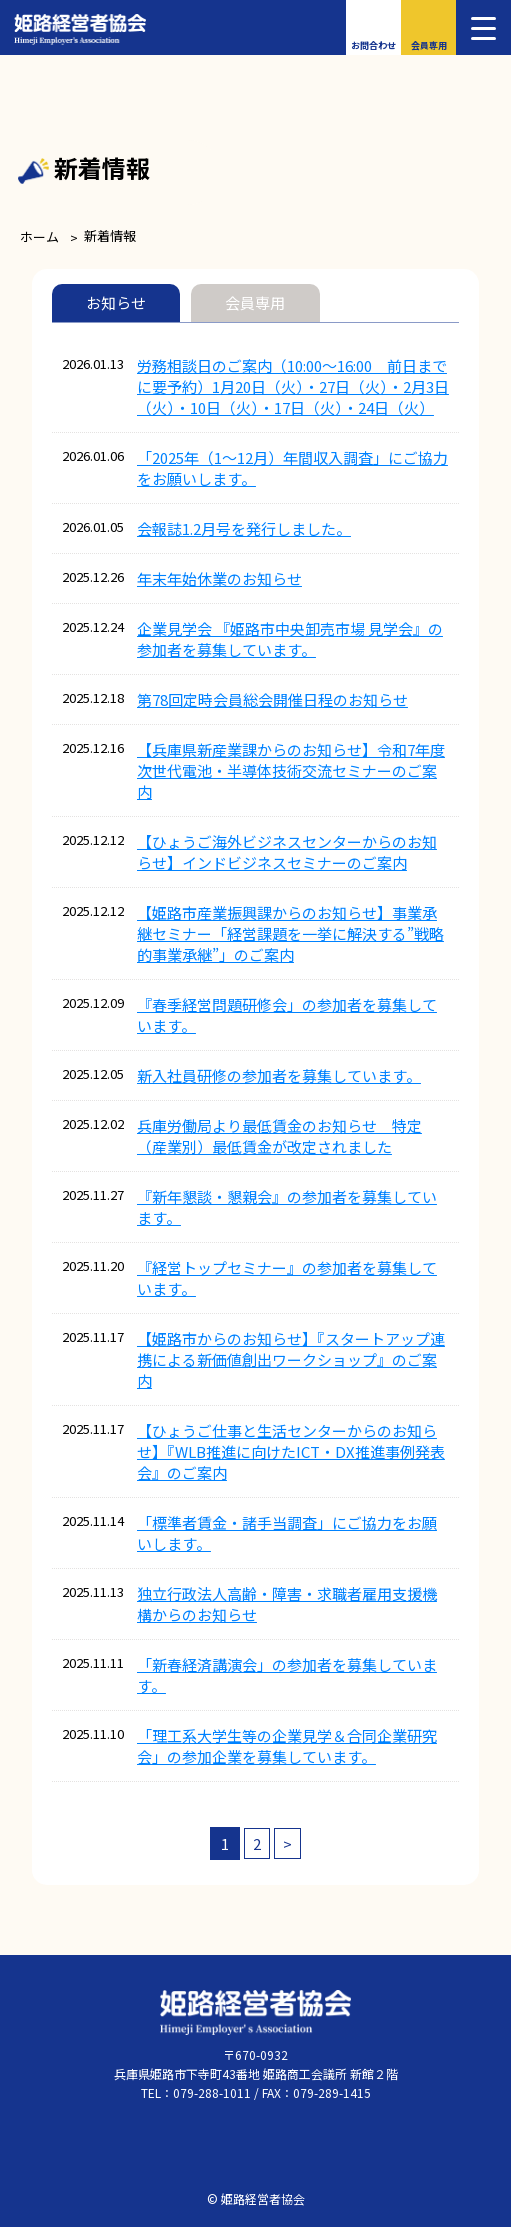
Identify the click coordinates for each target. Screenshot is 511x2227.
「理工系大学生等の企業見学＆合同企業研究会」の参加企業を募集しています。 (287, 1746)
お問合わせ (373, 45)
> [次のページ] (287, 1843)
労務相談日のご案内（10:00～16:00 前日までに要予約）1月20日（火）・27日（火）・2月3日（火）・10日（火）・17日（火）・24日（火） (293, 386)
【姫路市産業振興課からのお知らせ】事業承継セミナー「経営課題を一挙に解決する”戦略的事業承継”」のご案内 (290, 933)
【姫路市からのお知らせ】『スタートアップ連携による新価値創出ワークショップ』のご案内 (291, 1359)
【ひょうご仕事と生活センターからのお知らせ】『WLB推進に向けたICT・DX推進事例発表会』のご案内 (291, 1451)
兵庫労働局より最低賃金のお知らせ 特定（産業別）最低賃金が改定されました (279, 1136)
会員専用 (429, 45)
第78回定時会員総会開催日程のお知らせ (272, 699)
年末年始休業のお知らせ (219, 578)
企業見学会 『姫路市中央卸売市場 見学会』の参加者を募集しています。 (290, 639)
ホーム (39, 236)
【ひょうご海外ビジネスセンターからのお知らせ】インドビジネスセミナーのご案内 (287, 852)
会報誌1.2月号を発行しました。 (244, 528)
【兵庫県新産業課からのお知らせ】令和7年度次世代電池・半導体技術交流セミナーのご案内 (291, 770)
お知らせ (116, 302)
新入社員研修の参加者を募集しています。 (279, 1075)
